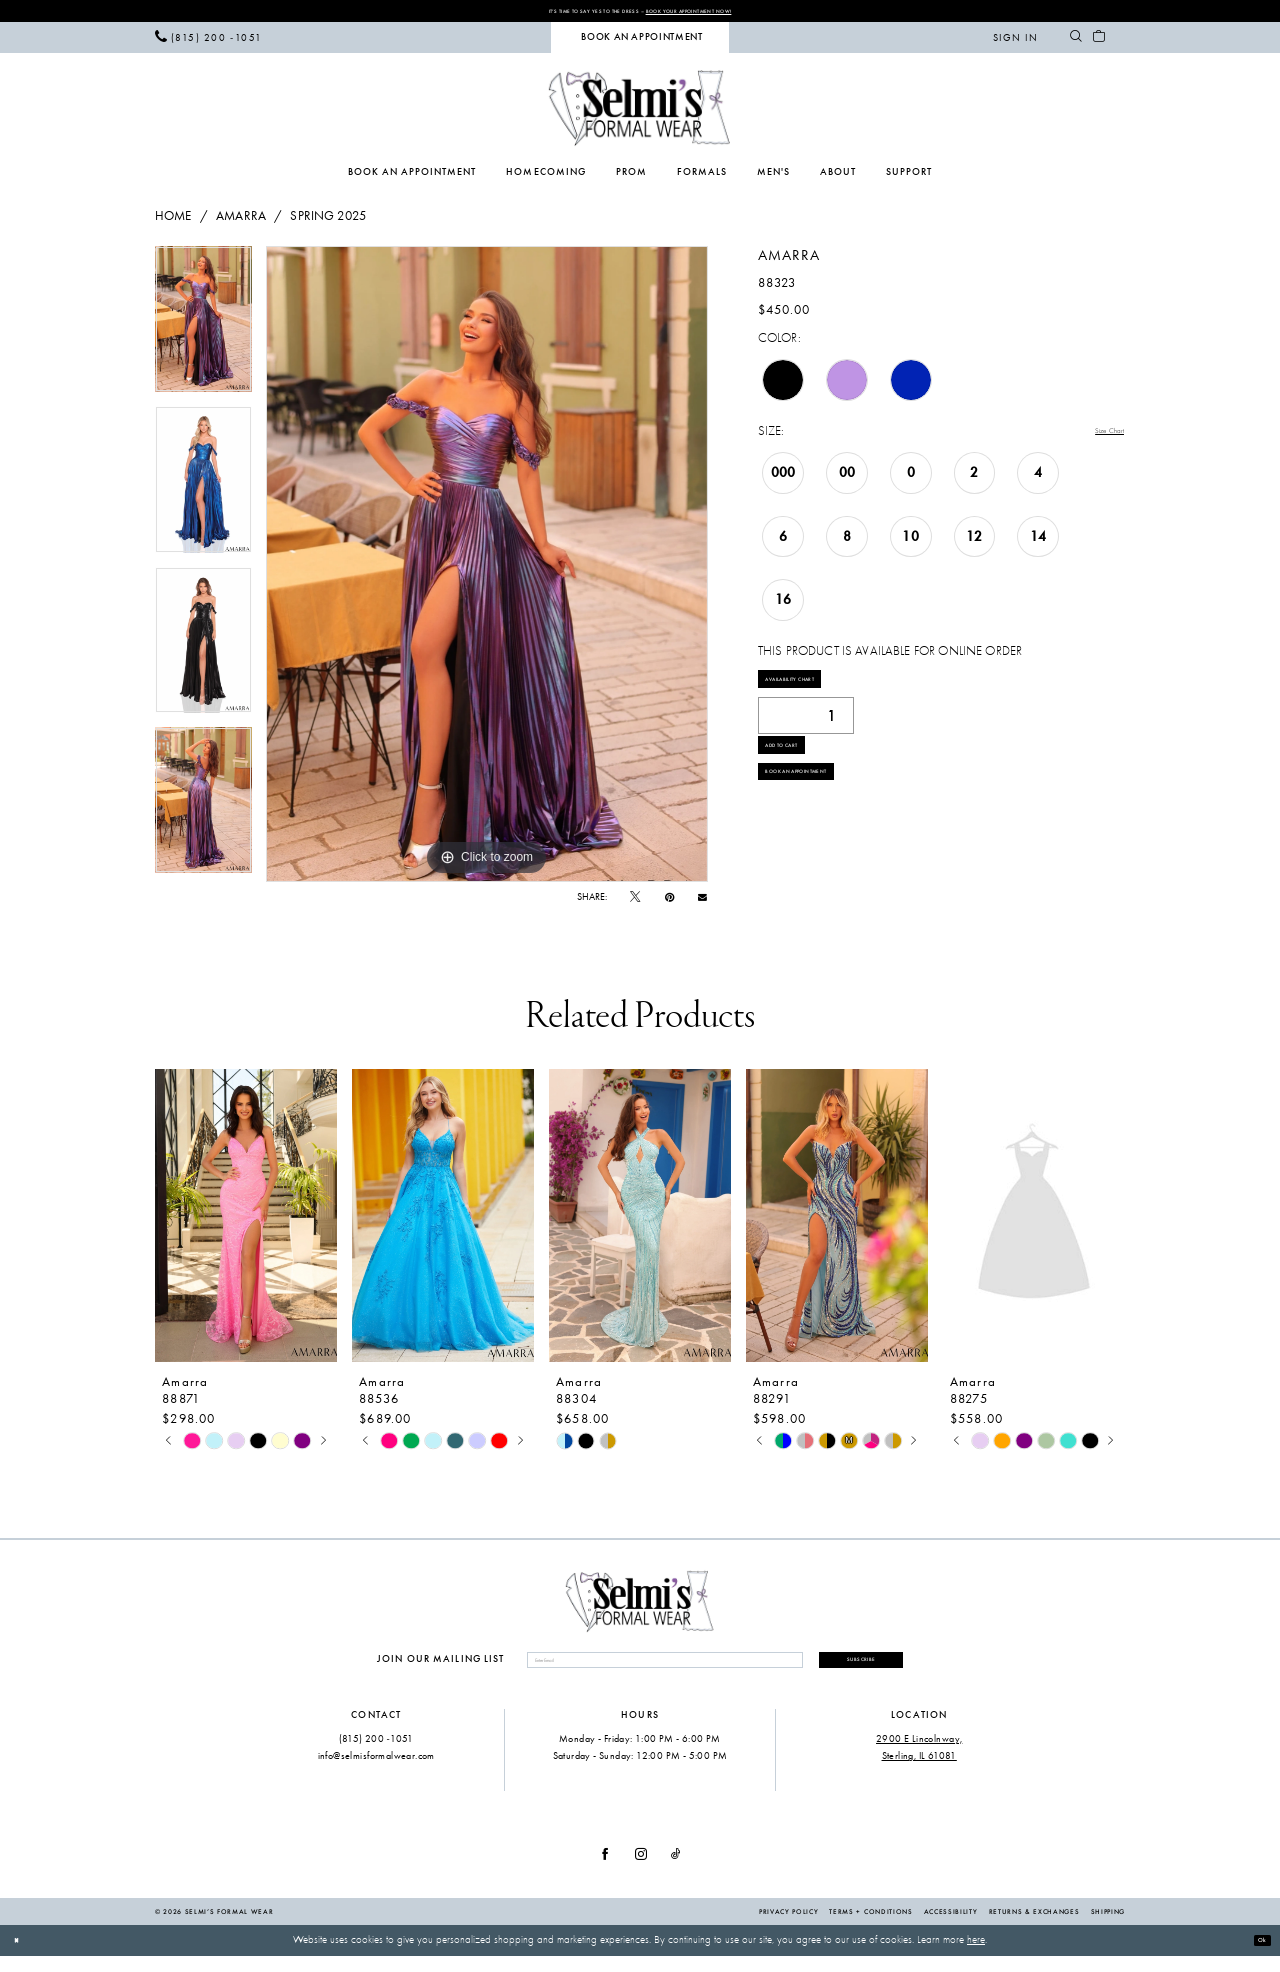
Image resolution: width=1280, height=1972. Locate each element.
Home (173, 220)
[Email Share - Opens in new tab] (702, 902)
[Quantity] (806, 735)
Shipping (1108, 1926)
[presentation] (246, 1220)
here (976, 1955)
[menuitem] (208, 42)
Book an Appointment (831, 823)
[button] (1015, 42)
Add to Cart (803, 777)
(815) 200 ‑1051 (376, 1753)
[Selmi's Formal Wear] (640, 112)
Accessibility (951, 1926)
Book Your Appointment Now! (729, 13)
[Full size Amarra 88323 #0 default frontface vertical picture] (487, 569)
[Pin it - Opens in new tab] (669, 902)
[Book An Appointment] (640, 42)
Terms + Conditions (870, 1926)
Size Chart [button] (1097, 435)
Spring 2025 (328, 220)
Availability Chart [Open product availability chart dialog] (821, 692)
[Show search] (1075, 42)
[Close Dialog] (21, 1956)
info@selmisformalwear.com (376, 1771)
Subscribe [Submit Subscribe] (828, 1670)
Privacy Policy (788, 1926)
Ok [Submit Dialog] (1256, 1955)
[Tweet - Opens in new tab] (635, 902)
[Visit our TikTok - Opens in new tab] (676, 1870)
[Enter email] (631, 1670)
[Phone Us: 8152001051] (208, 42)
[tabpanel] (203, 331)
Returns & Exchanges (1034, 1926)
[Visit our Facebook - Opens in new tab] (605, 1870)
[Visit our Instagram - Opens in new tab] (641, 1870)
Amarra (241, 220)
